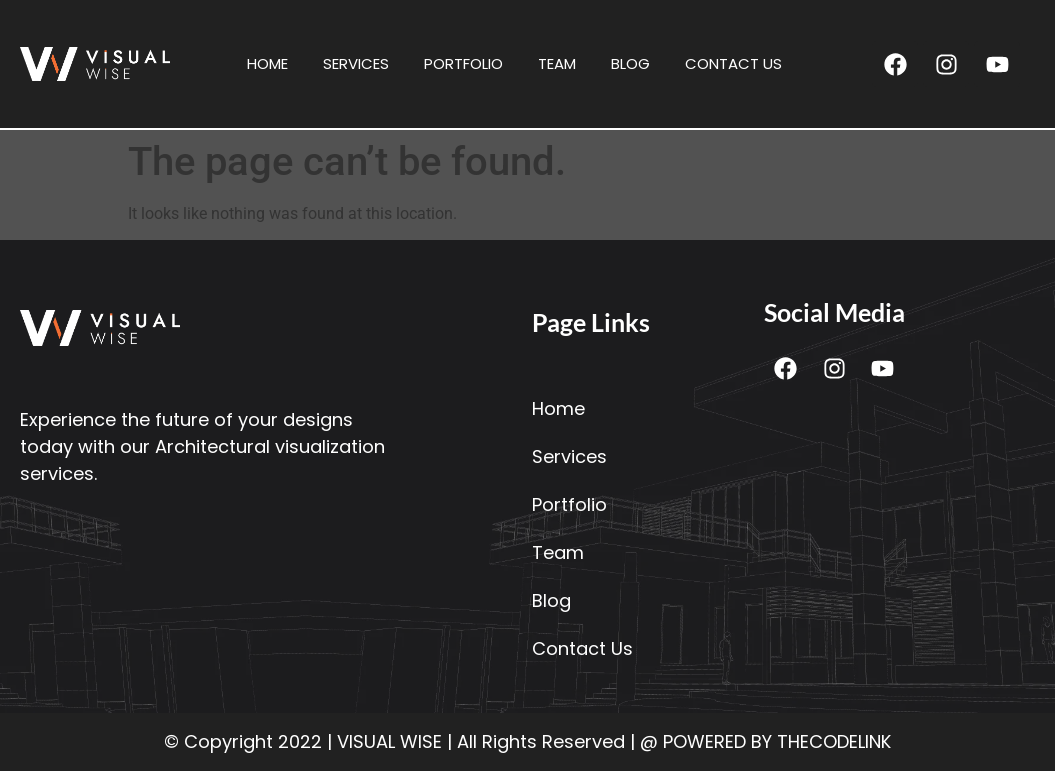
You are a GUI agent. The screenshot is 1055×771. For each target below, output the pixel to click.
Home (267, 63)
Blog (630, 63)
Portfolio (463, 63)
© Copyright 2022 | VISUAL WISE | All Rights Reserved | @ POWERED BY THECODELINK (527, 741)
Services (356, 63)
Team (557, 63)
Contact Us (733, 63)
